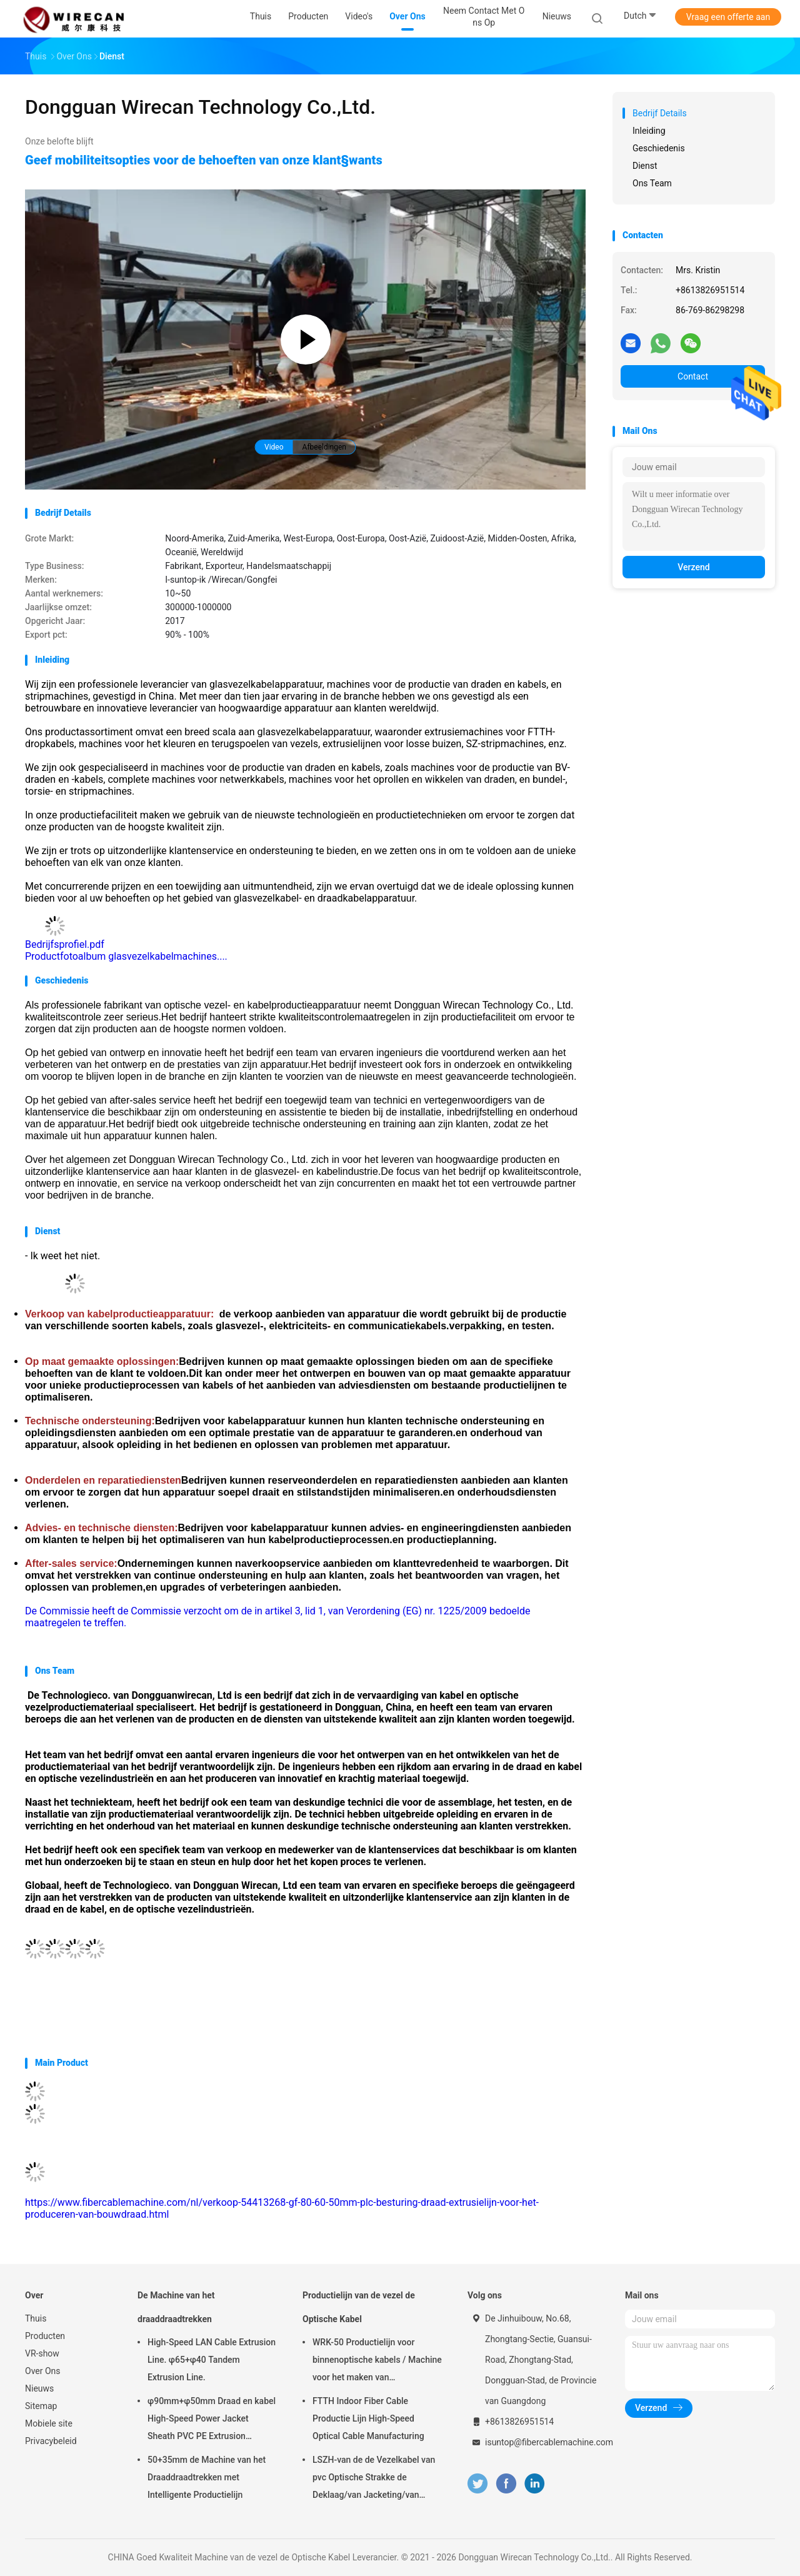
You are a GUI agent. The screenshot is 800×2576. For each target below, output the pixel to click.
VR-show (42, 2353)
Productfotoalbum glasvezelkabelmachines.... (126, 956)
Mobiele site (48, 2423)
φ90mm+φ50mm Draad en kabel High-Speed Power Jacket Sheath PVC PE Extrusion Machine (212, 2420)
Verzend (693, 567)
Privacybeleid (51, 2441)
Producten (45, 2336)
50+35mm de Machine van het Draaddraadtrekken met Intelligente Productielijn (207, 2477)
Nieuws (39, 2388)
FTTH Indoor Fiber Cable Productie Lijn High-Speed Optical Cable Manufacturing (368, 2418)
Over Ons (43, 2371)
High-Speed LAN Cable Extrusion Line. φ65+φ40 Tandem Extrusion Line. (212, 2359)
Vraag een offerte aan (728, 17)
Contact (693, 376)
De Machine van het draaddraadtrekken (176, 2307)
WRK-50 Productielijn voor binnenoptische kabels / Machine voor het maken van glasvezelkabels (377, 2361)
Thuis (35, 2318)
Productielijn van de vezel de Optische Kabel (358, 2307)
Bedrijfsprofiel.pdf (64, 944)
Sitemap (41, 2406)
